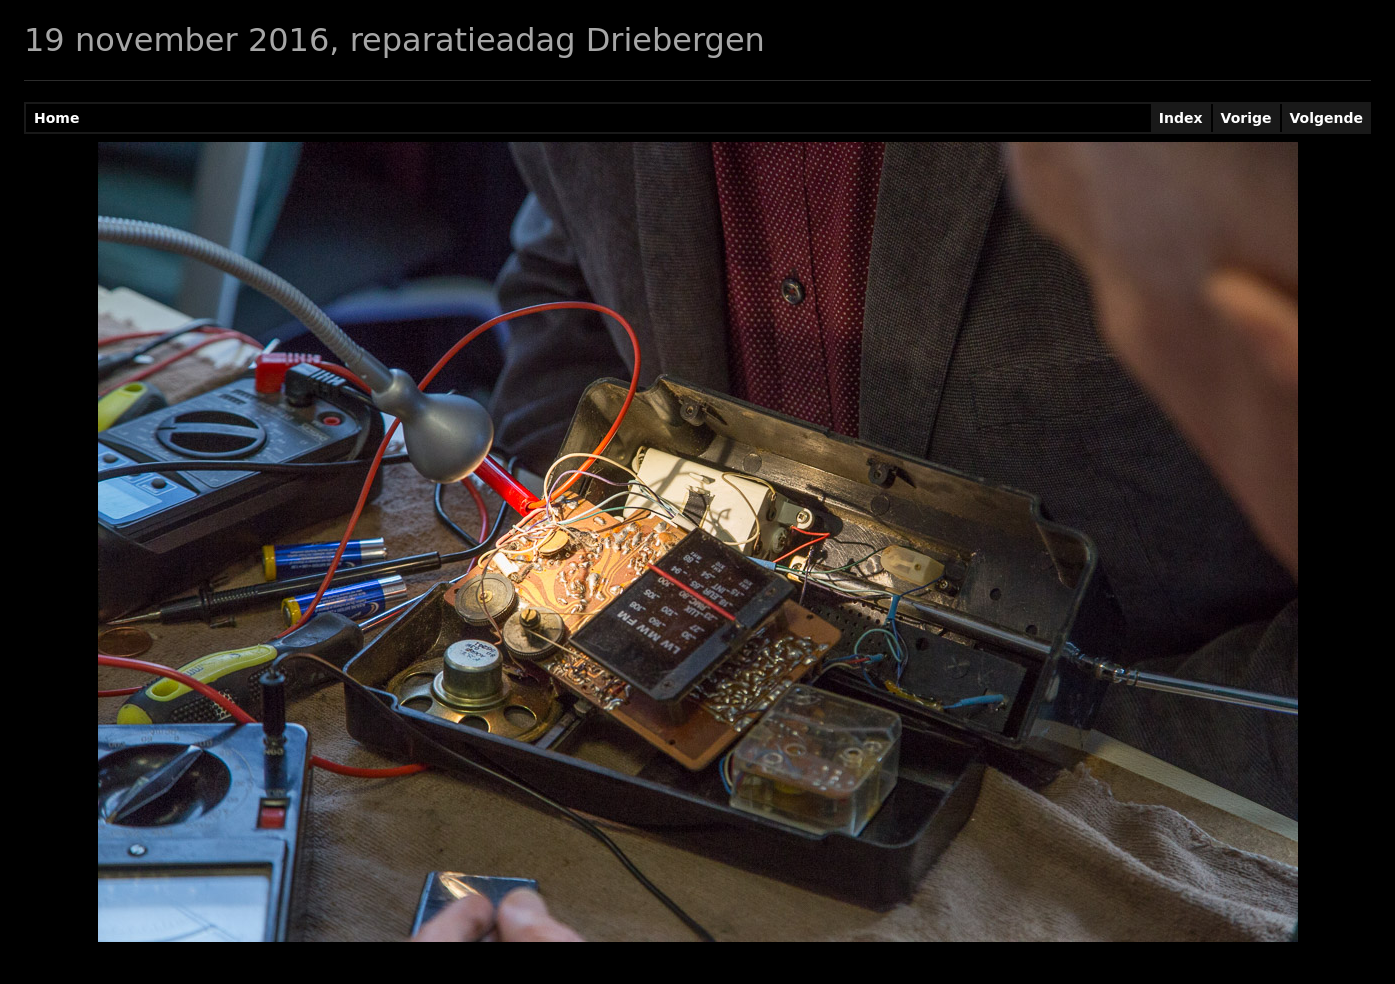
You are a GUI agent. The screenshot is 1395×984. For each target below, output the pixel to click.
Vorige (1246, 118)
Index (1181, 118)
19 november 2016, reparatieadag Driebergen (394, 40)
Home (56, 118)
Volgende (1327, 118)
